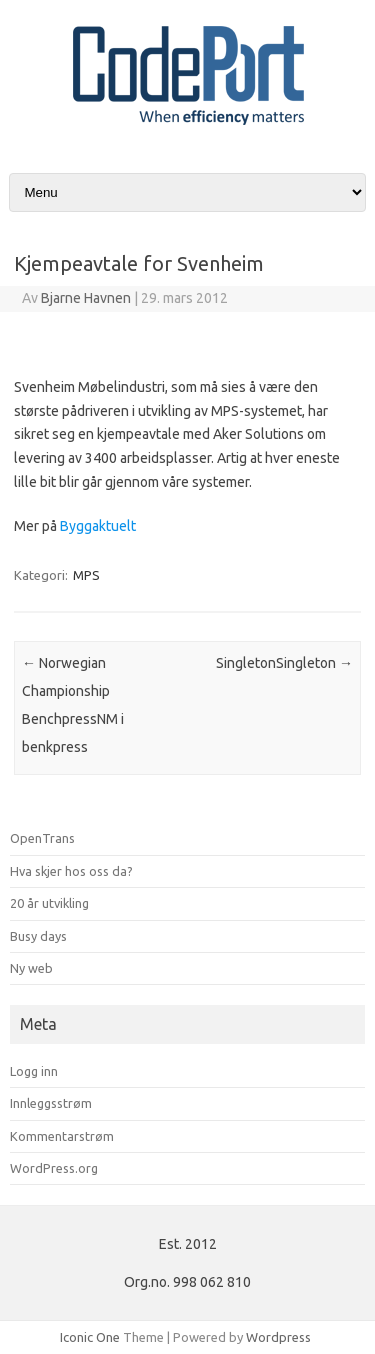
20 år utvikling (49, 903)
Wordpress (278, 1337)
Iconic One (90, 1337)
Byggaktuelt (98, 526)
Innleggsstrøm (51, 1103)
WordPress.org (54, 1168)
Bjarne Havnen (86, 298)
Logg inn (34, 1071)
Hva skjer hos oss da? (71, 871)
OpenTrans (42, 838)
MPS (86, 575)
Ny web (31, 968)
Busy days (38, 936)
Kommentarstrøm (62, 1136)
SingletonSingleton (284, 663)
